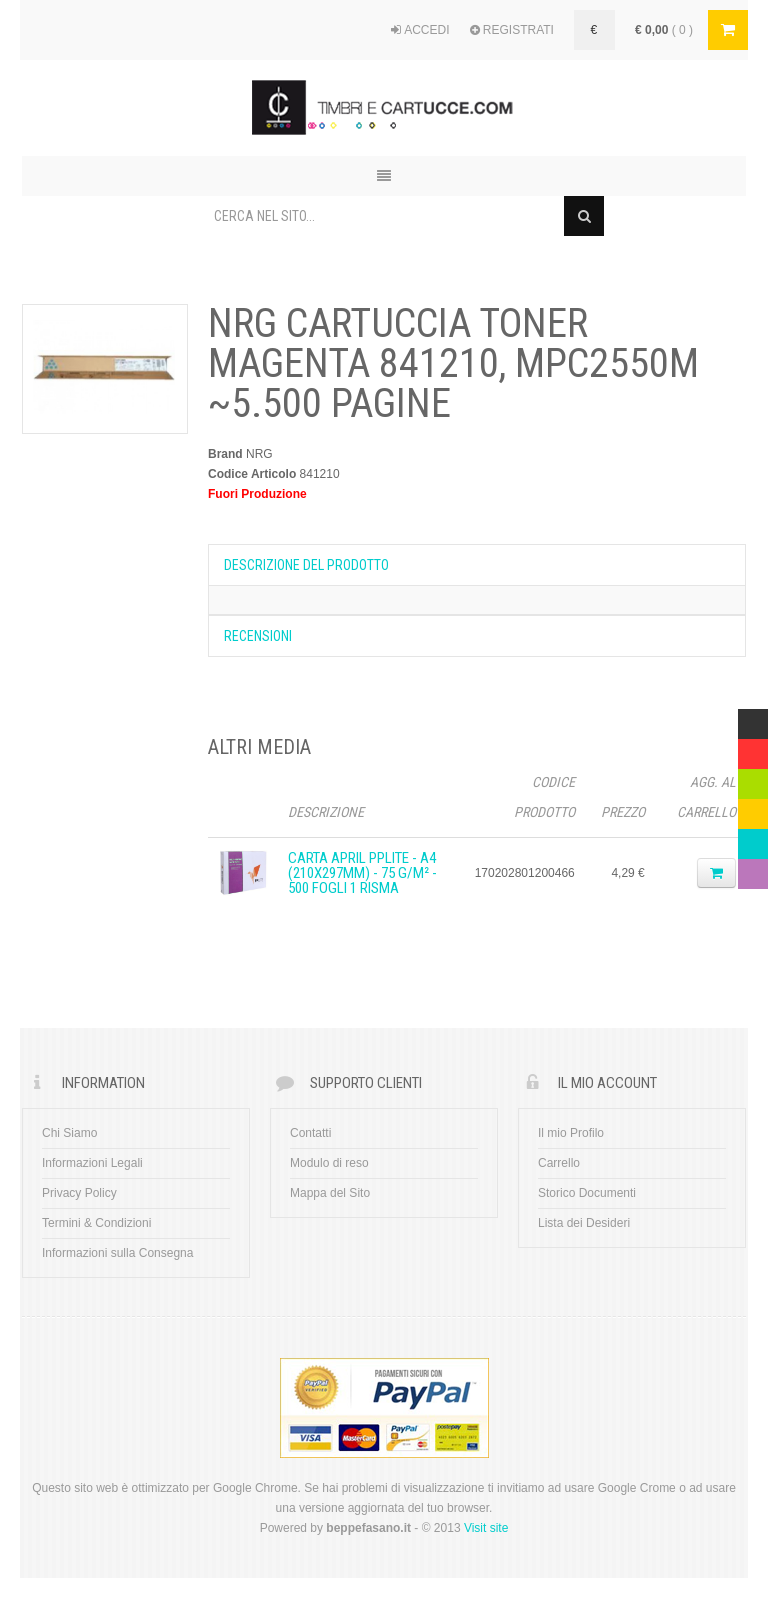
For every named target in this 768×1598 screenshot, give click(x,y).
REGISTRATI (512, 30)
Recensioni (258, 636)
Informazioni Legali (92, 1163)
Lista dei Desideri (584, 1223)
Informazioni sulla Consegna (117, 1253)
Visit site (486, 1528)
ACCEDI (420, 30)
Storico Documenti (587, 1193)
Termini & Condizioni (96, 1223)
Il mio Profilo (571, 1133)
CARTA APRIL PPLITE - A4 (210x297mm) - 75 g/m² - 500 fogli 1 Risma (362, 873)
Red (749, 749)
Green (753, 779)
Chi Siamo (69, 1133)
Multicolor (753, 719)
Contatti (310, 1133)
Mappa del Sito (330, 1193)
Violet (753, 869)
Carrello (559, 1163)
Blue (750, 839)
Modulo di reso (329, 1163)
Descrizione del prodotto (306, 565)
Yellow (753, 809)
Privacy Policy (79, 1193)
